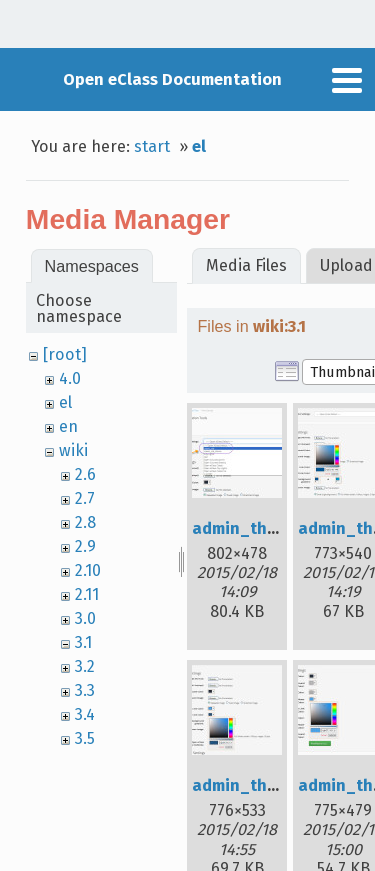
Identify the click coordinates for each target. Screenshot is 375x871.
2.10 (88, 570)
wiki (73, 450)
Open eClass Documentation (172, 79)
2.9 (85, 546)
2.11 (87, 594)
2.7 (85, 498)
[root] (65, 354)
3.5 (85, 738)
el (199, 146)
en (68, 426)
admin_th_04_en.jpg (273, 785)
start (152, 146)
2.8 (85, 522)
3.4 (85, 714)
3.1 (83, 642)
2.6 (85, 474)
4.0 (70, 378)
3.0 (85, 618)
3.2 (85, 666)
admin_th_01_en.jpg (272, 528)
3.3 (85, 690)
